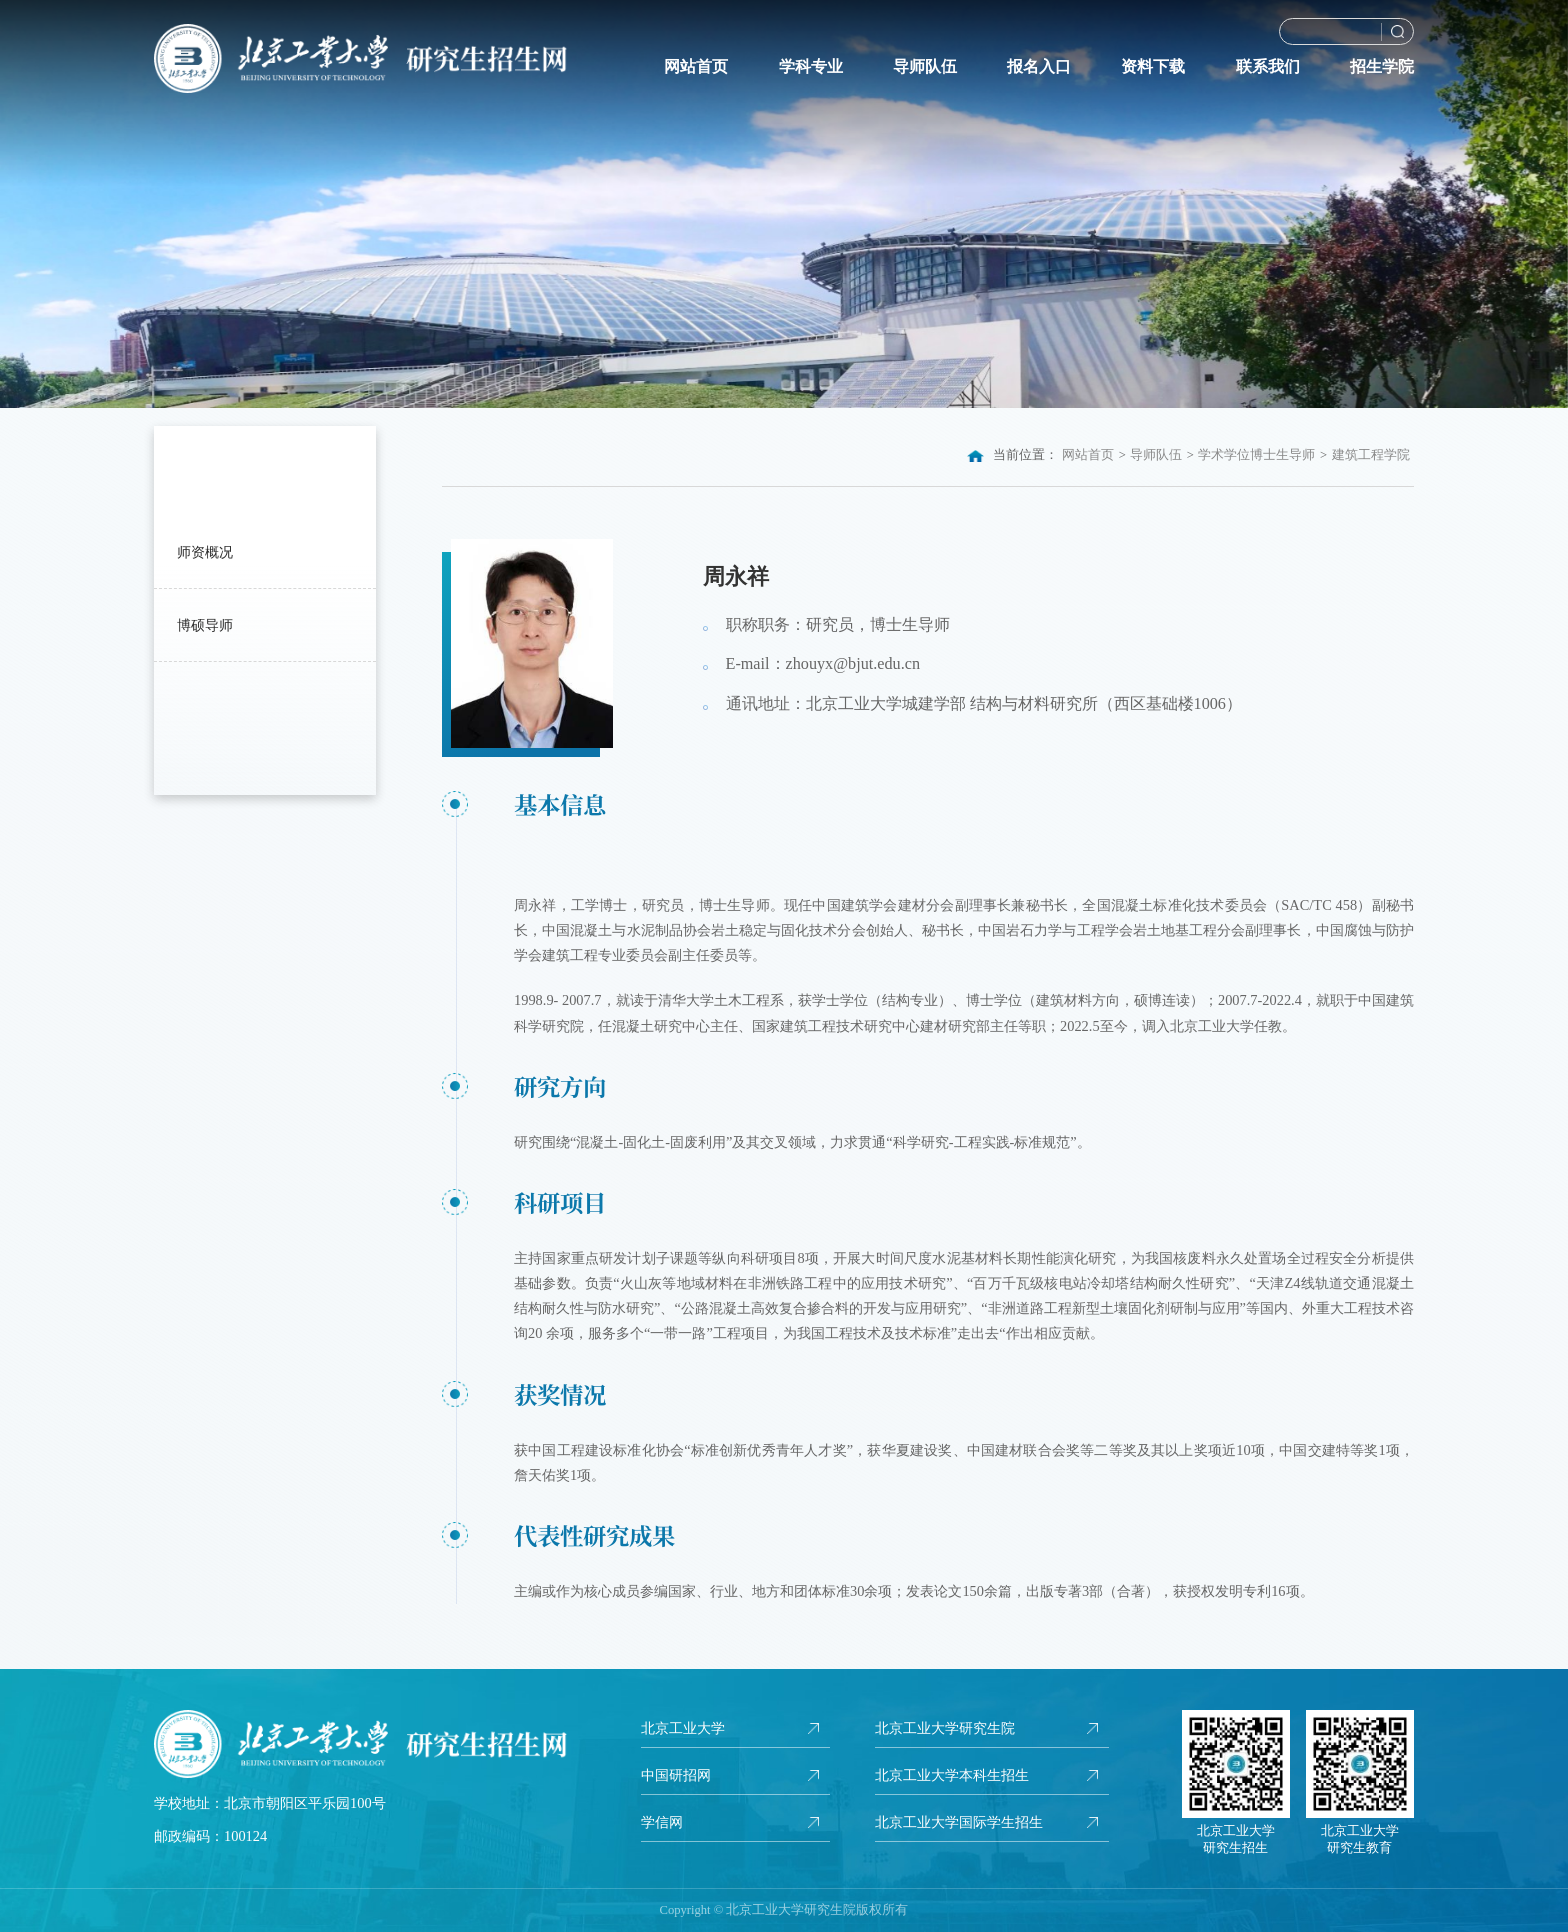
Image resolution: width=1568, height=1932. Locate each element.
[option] (784, 204)
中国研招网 (676, 1775)
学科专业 (811, 67)
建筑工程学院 (1371, 455)
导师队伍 (925, 67)
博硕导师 (205, 625)
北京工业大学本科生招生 (952, 1775)
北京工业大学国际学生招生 (959, 1822)
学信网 (662, 1822)
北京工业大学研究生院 (945, 1728)
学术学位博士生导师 (1256, 455)
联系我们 (1268, 67)
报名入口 (1039, 67)
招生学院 (1382, 67)
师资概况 (205, 552)
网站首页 (696, 67)
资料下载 (1153, 67)
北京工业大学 (683, 1728)
